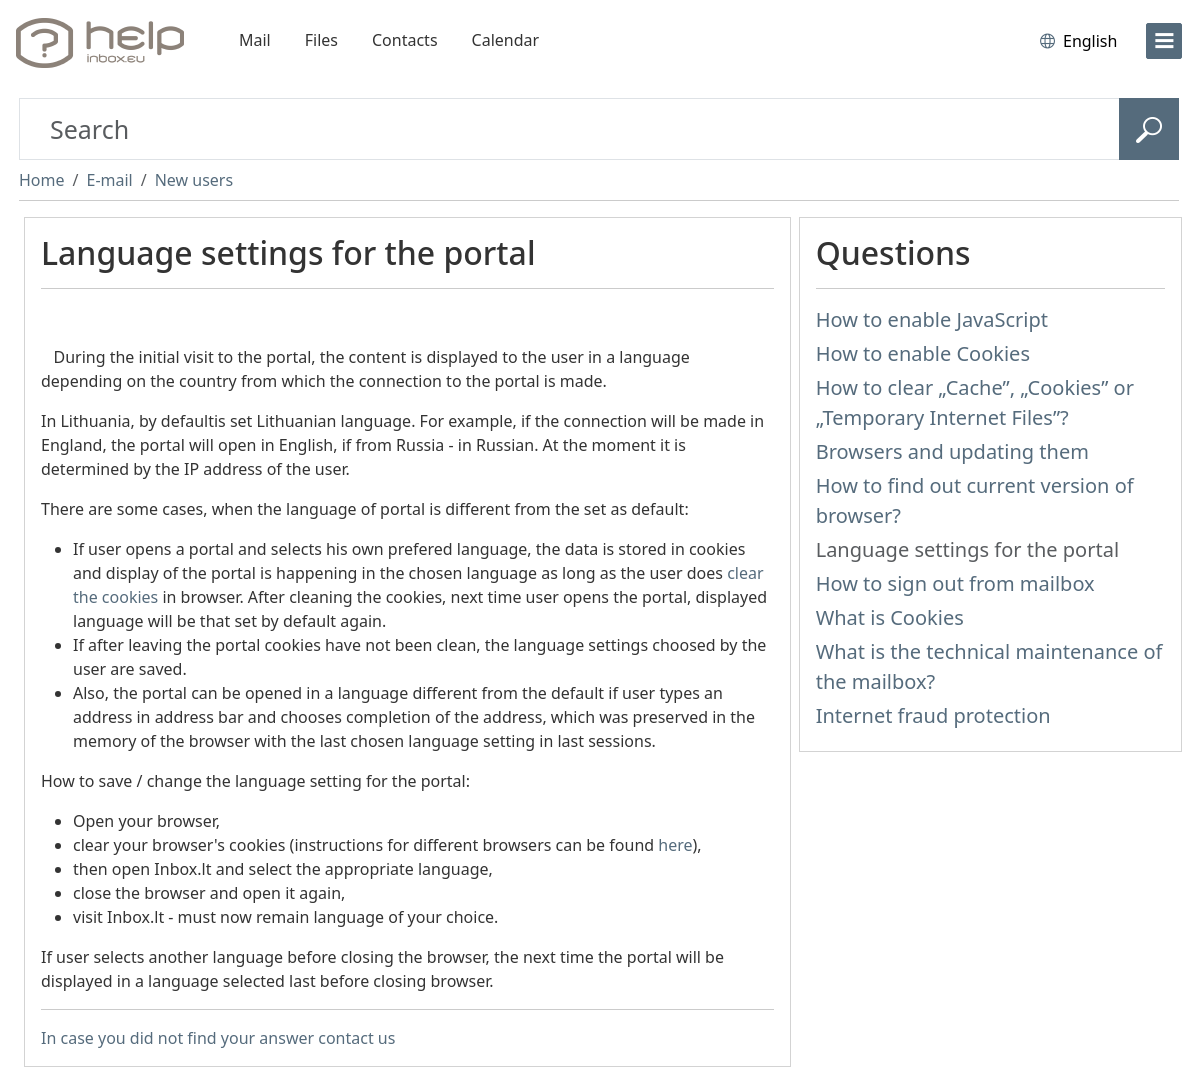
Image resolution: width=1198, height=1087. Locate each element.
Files (321, 40)
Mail (255, 40)
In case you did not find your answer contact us (218, 1038)
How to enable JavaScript (932, 319)
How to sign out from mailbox (955, 583)
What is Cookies (890, 617)
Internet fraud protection (933, 715)
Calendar (506, 40)
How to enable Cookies (923, 353)
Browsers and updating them (952, 451)
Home (42, 180)
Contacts (405, 40)
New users (194, 180)
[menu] (1164, 41)
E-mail (109, 180)
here (675, 845)
